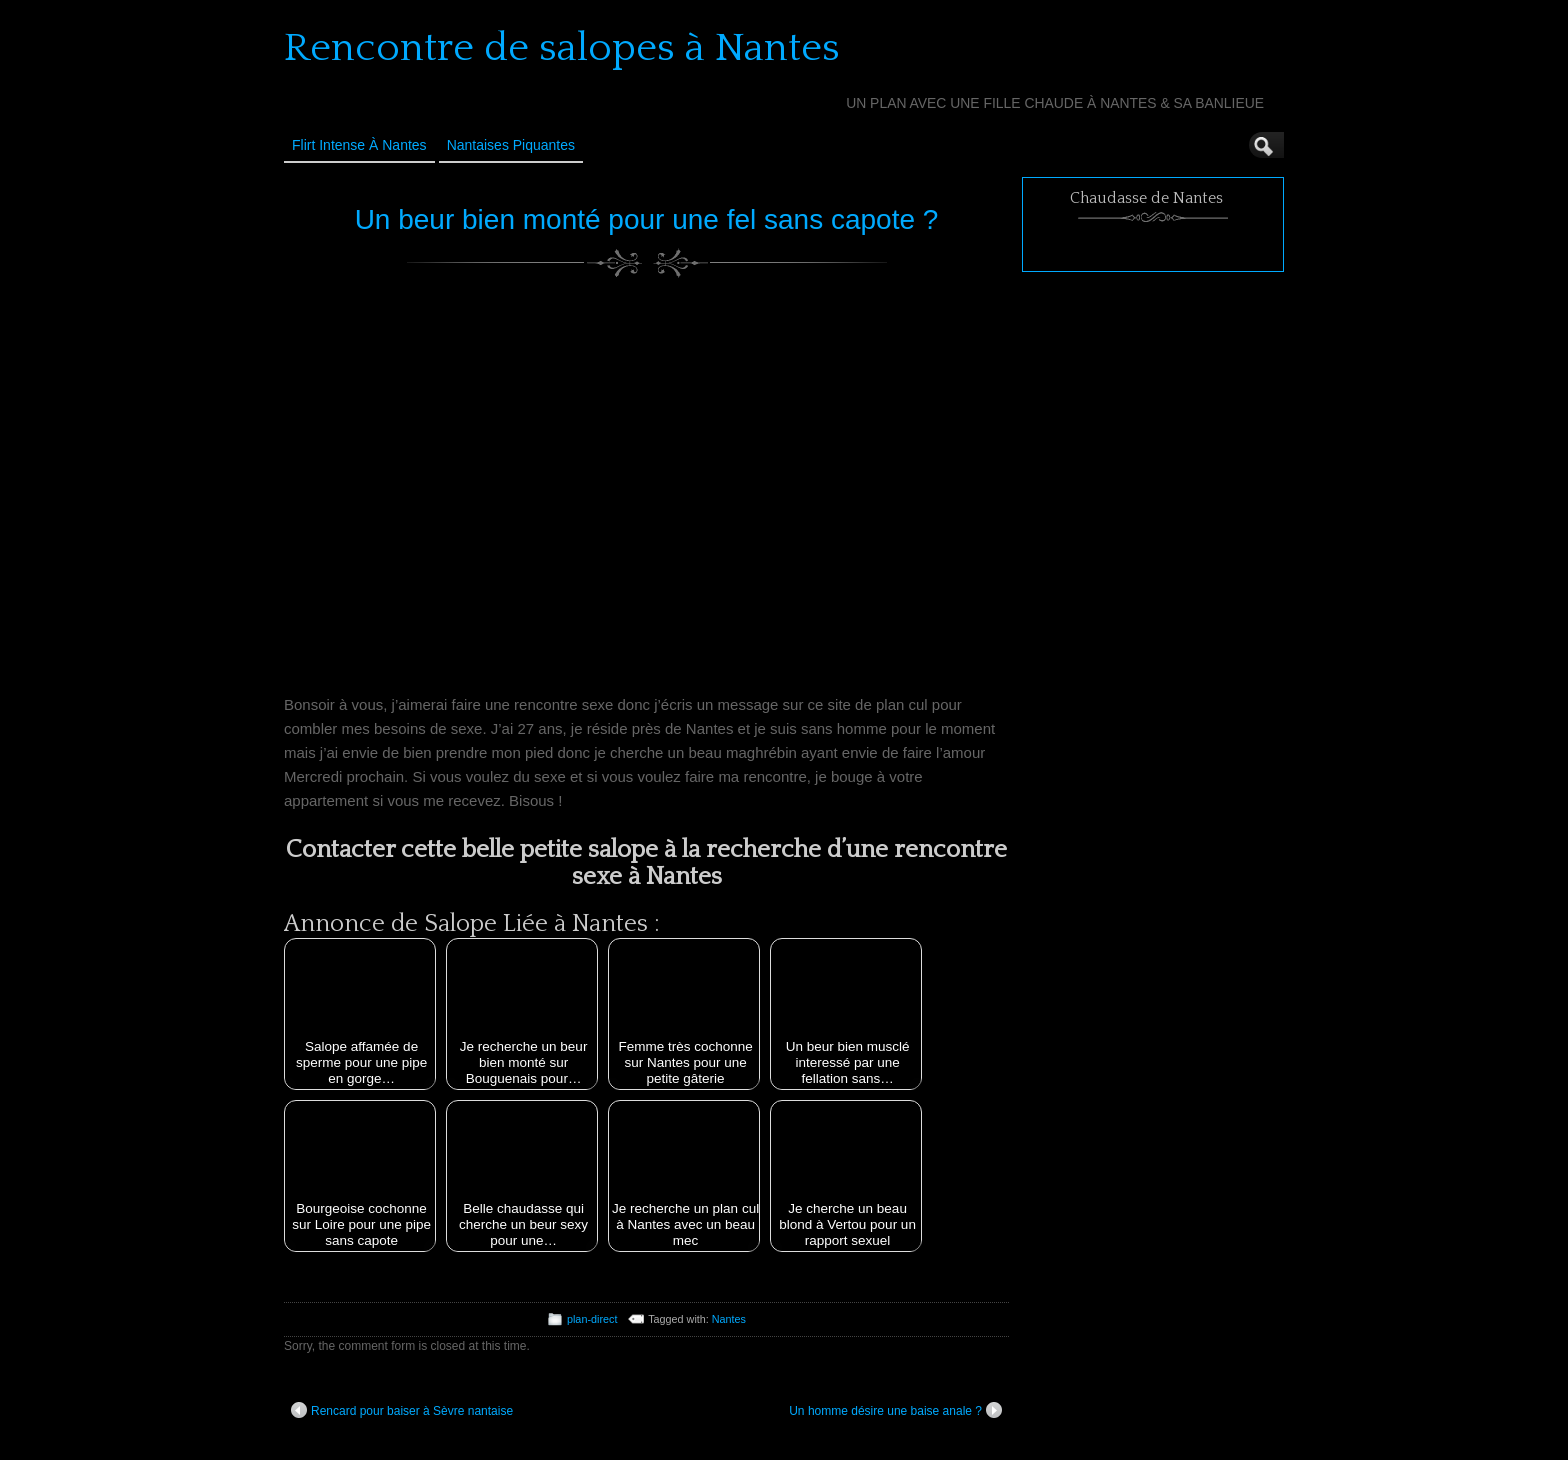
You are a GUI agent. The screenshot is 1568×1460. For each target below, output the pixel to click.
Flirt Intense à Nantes (359, 145)
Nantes (729, 1319)
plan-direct (592, 1319)
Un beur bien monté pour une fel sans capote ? (647, 219)
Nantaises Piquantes (511, 145)
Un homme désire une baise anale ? (895, 1410)
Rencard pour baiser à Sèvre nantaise (402, 1410)
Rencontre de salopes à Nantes (562, 48)
